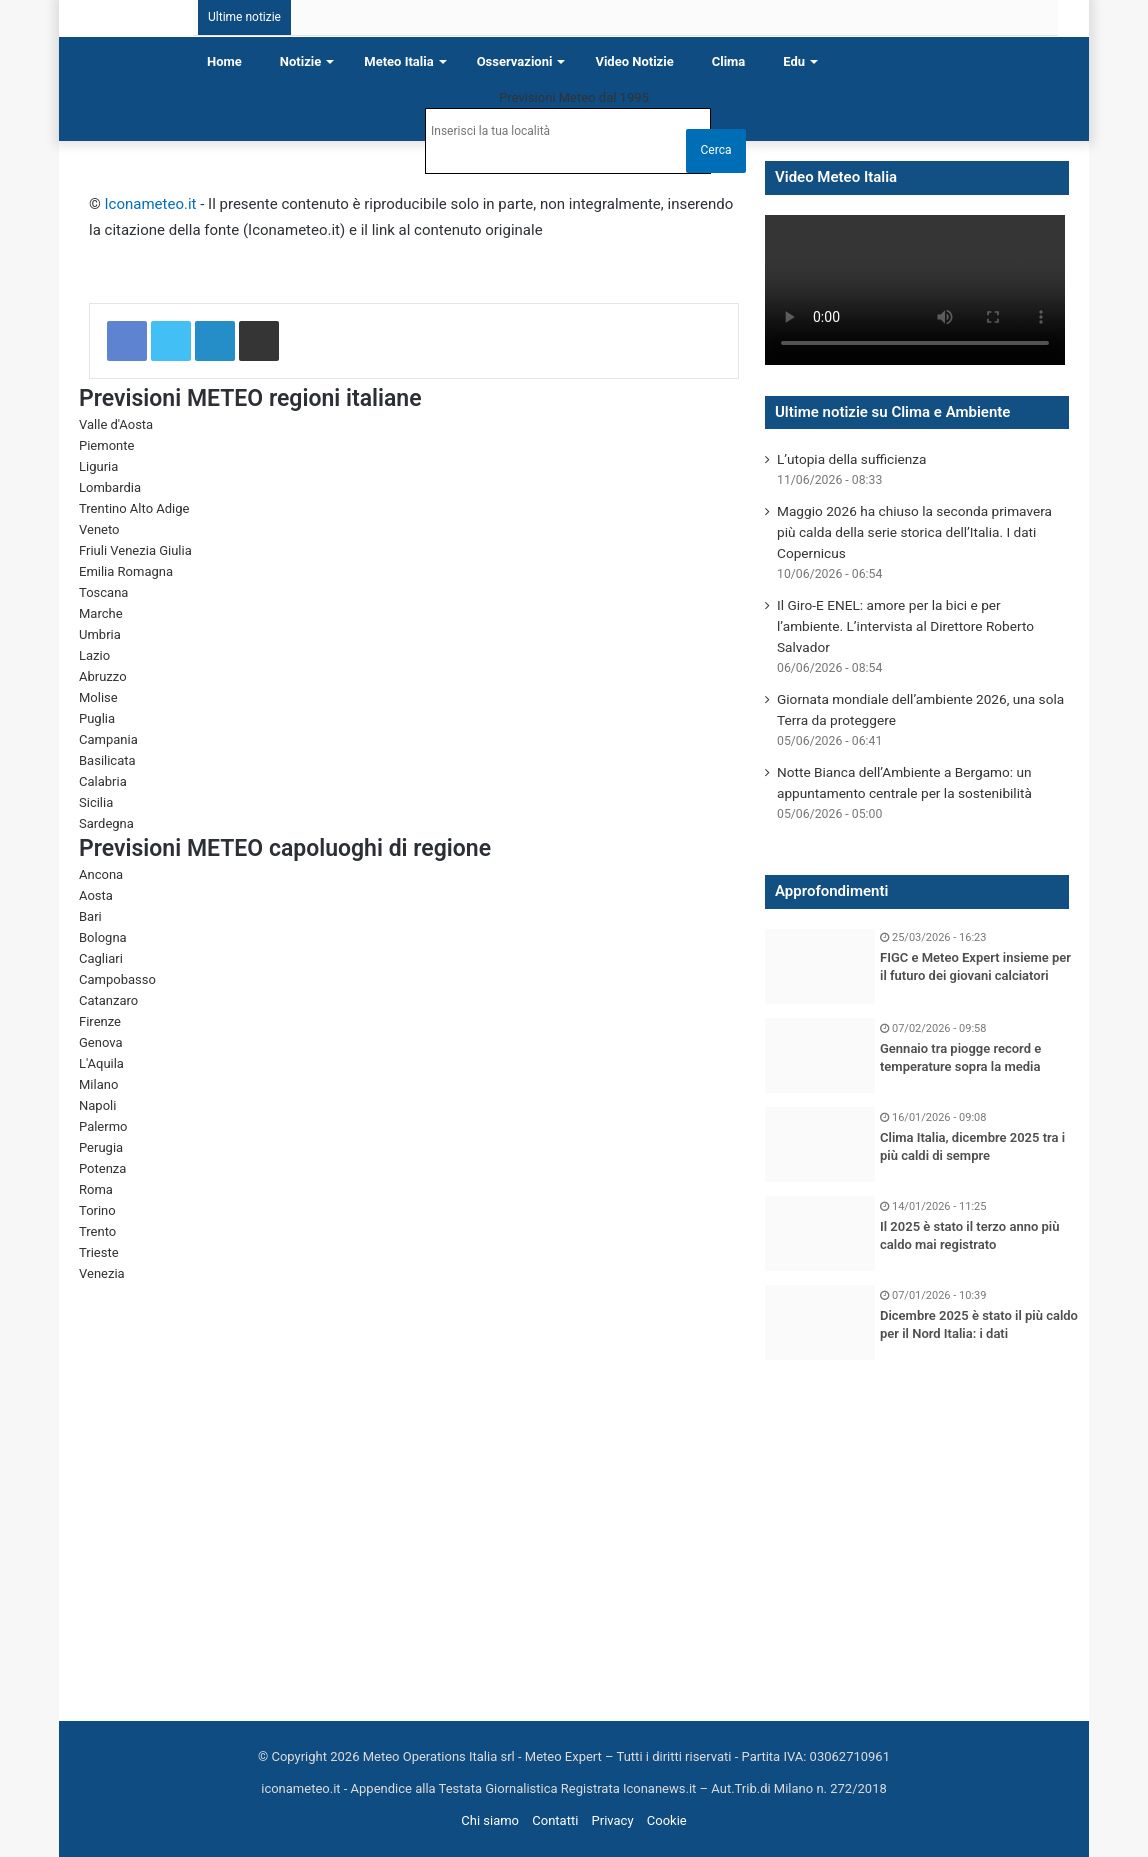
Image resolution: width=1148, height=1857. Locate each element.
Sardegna (106, 823)
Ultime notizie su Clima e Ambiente (892, 412)
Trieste (99, 1252)
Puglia (97, 718)
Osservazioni (515, 61)
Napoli (97, 1105)
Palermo (103, 1126)
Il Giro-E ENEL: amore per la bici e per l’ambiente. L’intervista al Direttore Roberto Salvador (905, 626)
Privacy (613, 1820)
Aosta (96, 895)
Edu (794, 61)
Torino (97, 1210)
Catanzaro (108, 1000)
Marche (101, 613)
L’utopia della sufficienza (851, 459)
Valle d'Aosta (116, 424)
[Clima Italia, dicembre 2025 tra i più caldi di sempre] (820, 1144)
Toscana (103, 592)
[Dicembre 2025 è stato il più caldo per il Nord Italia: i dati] (820, 1322)
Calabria (103, 781)
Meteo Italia (398, 61)
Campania (108, 739)
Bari (90, 916)
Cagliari (101, 958)
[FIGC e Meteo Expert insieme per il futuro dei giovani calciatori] (820, 966)
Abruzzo (103, 676)
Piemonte (106, 445)
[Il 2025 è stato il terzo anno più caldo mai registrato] (820, 1233)
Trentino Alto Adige (134, 508)
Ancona (101, 874)
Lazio (94, 655)
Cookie (667, 1820)
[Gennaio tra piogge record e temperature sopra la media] (820, 1055)
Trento (97, 1231)
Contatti (555, 1820)
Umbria (100, 634)
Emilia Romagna (126, 571)
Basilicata (107, 760)
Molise (98, 697)
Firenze (100, 1021)
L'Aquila (101, 1063)
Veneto (99, 529)
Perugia (101, 1147)
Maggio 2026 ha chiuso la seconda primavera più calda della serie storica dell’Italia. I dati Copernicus (914, 532)
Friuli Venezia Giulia (135, 550)
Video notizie (634, 61)
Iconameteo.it (151, 204)
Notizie (300, 61)
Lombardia (110, 487)
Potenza (102, 1168)
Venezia (102, 1273)
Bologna (103, 937)
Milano (98, 1084)
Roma (96, 1189)
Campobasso (117, 979)
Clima (729, 61)
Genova (101, 1042)
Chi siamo (490, 1820)
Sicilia (96, 802)
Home (224, 61)
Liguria (98, 466)
